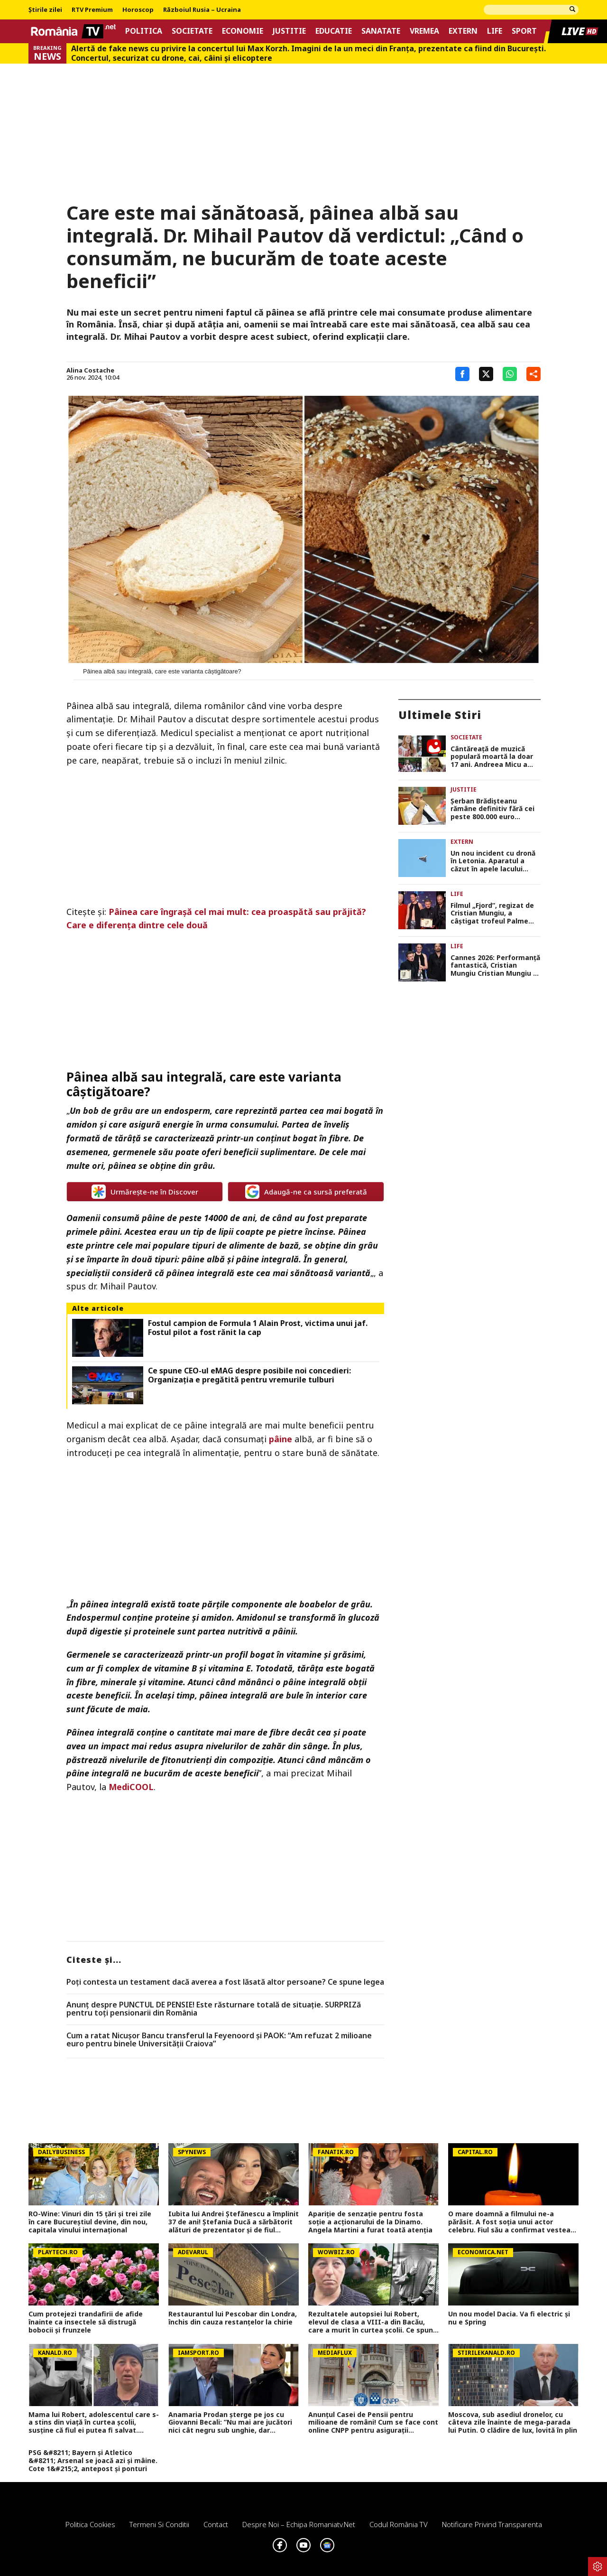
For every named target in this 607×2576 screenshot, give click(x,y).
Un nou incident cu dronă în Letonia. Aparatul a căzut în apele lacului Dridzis (493, 861)
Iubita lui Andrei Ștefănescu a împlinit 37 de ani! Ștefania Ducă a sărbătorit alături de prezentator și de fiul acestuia (233, 2222)
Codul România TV (398, 2524)
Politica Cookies (90, 2524)
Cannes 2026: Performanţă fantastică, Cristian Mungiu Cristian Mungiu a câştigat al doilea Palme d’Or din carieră (495, 966)
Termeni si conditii (159, 2524)
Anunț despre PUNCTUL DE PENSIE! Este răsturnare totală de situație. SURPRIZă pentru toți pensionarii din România (213, 2009)
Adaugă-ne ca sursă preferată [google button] (306, 1192)
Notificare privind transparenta (492, 2524)
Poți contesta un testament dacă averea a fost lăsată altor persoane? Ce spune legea (225, 1982)
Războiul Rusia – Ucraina (202, 10)
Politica (143, 31)
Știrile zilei (45, 10)
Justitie (289, 31)
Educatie (333, 31)
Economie (242, 31)
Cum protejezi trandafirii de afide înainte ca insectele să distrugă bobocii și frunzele (85, 2322)
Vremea (424, 31)
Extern (463, 31)
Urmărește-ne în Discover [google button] (145, 1192)
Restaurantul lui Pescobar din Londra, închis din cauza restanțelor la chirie (232, 2318)
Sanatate (380, 31)
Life (494, 31)
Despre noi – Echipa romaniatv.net (298, 2524)
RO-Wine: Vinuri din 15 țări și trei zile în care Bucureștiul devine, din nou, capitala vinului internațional (89, 2222)
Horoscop (138, 10)
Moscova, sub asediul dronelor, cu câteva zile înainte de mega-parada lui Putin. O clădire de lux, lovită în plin (512, 2423)
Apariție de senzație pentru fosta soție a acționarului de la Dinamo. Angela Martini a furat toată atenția (370, 2222)
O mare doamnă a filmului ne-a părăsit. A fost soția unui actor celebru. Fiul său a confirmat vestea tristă (509, 2222)
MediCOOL (131, 1786)
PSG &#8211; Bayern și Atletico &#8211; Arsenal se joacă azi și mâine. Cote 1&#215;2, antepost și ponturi (92, 2461)
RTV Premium (92, 10)
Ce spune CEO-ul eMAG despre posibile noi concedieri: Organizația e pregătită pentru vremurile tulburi (249, 1375)
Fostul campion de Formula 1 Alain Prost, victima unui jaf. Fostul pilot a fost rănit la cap (258, 1328)
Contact (215, 2524)
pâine (280, 1439)
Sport (524, 31)
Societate (192, 31)
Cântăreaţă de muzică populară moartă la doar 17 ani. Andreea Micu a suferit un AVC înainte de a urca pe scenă (493, 757)
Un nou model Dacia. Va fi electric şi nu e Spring (509, 2318)
